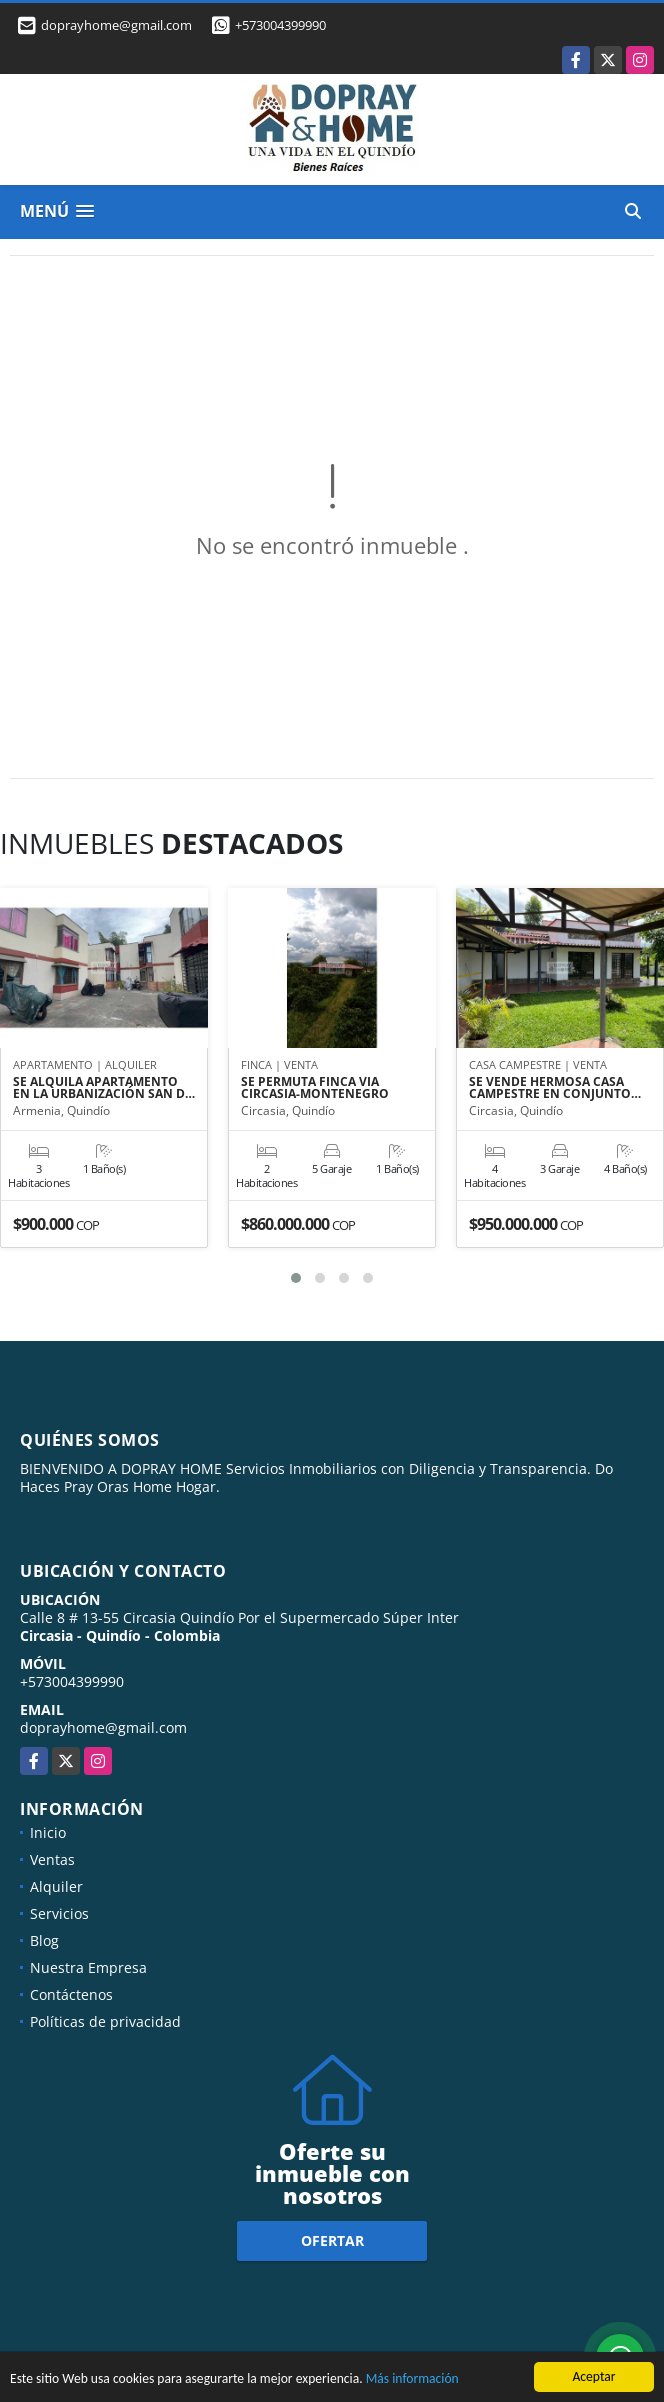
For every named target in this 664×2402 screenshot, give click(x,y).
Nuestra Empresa (88, 1967)
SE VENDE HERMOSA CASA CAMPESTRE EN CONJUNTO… (555, 1088)
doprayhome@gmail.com (103, 1727)
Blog (44, 1940)
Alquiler (56, 1886)
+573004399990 (280, 25)
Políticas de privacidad (105, 2021)
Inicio (48, 1832)
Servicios (59, 1913)
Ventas (52, 1859)
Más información (412, 2380)
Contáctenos (71, 1994)
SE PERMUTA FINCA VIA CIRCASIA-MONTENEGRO (315, 1088)
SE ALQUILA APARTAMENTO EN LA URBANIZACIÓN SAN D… (104, 1088)
